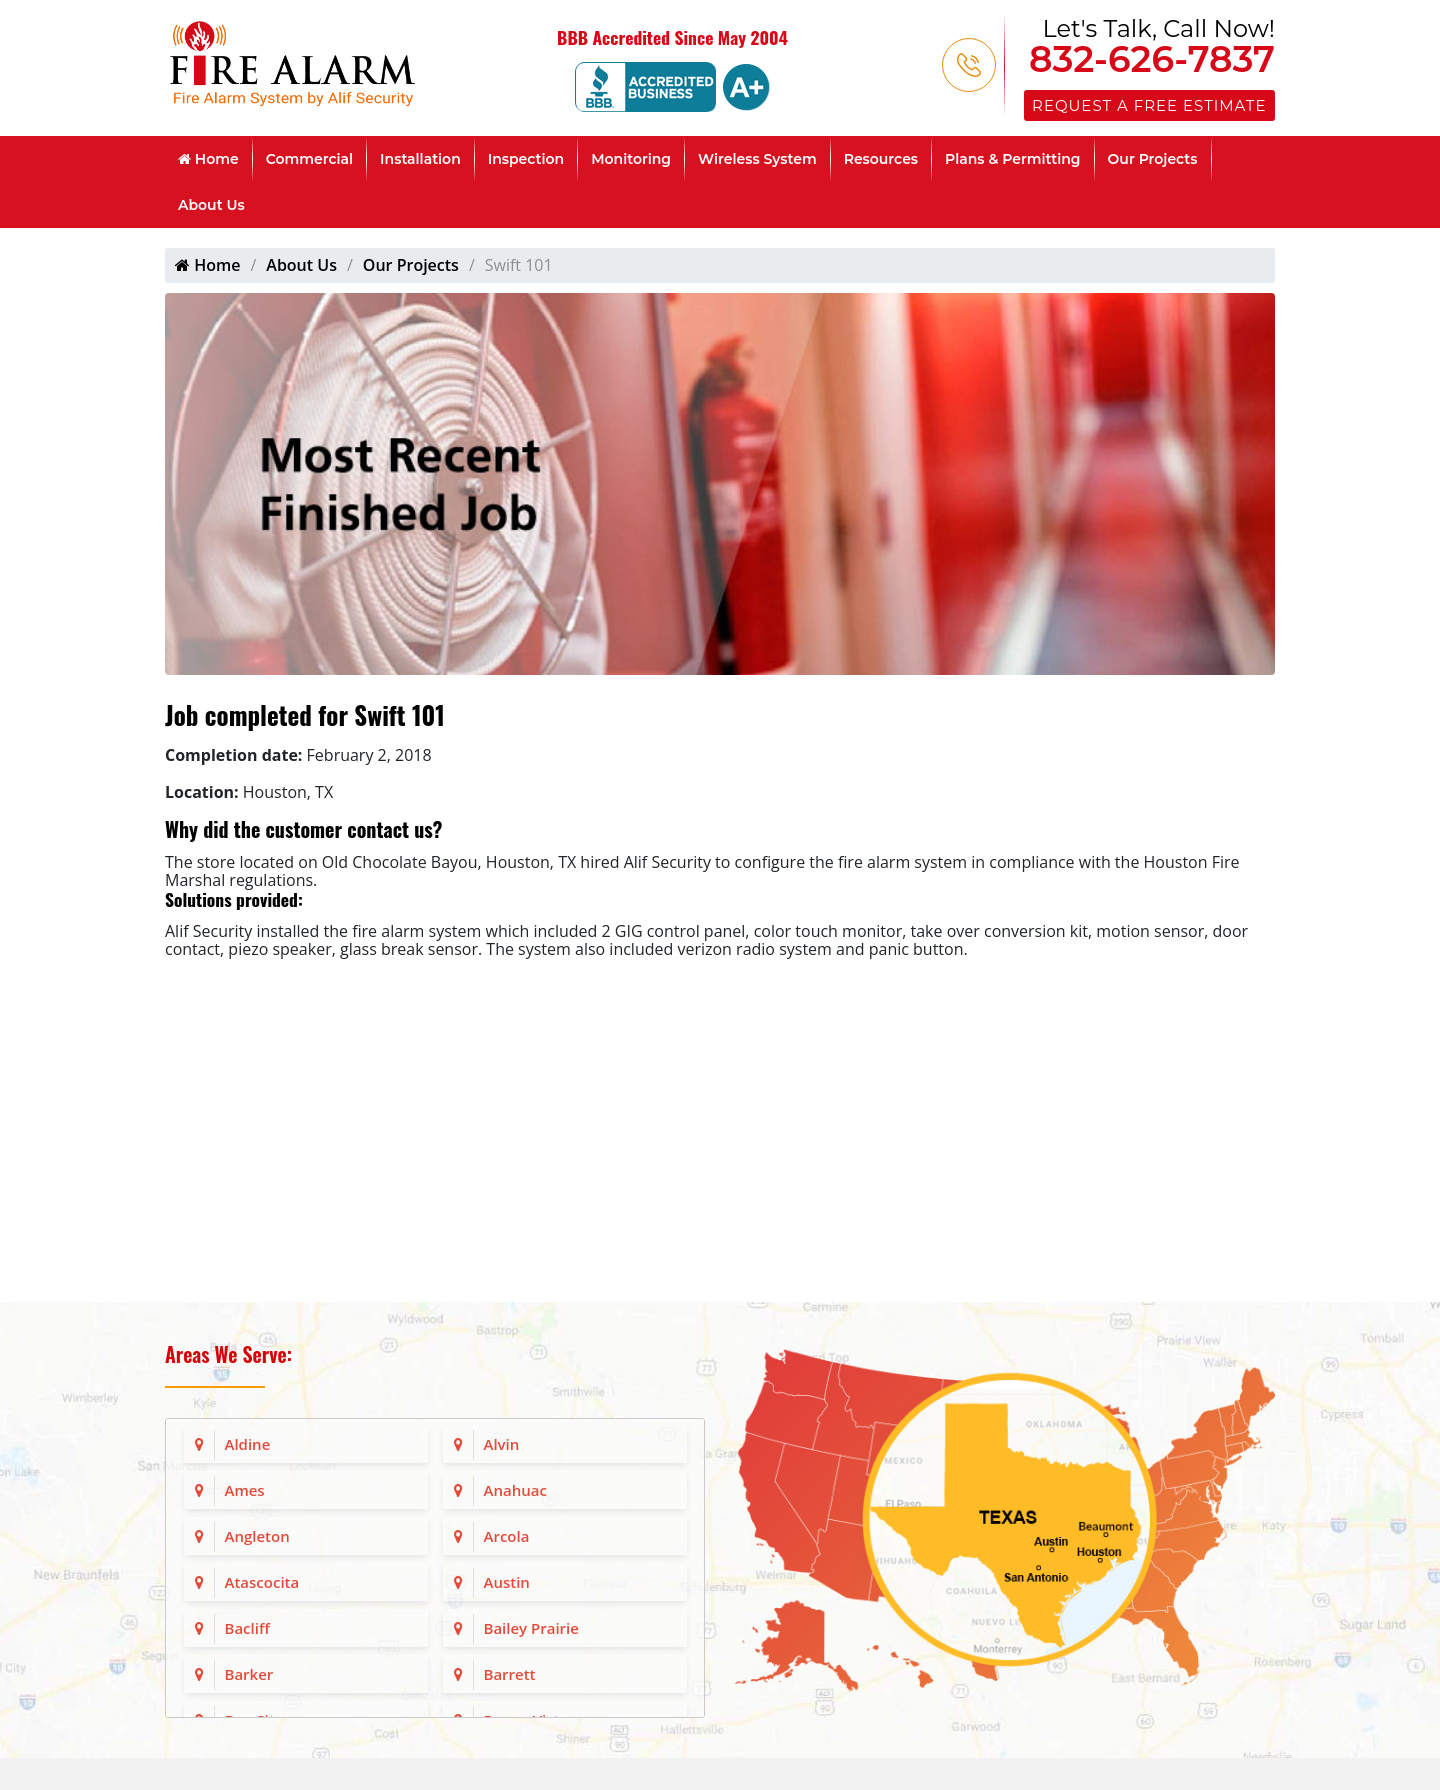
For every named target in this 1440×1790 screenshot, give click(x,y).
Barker (249, 1674)
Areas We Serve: (228, 1354)
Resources (881, 159)
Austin (507, 1582)
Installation (420, 159)
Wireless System (757, 159)
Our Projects (1153, 159)
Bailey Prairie (531, 1628)
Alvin (502, 1444)
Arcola (507, 1536)
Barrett (510, 1674)
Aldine (248, 1444)
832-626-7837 (1152, 59)
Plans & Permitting (1013, 159)
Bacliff (247, 1628)
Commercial (309, 159)
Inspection (526, 159)
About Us (211, 205)
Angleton (257, 1536)
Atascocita (262, 1582)
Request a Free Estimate (1149, 105)
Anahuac (515, 1490)
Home (208, 159)
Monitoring (631, 159)
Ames (245, 1490)
